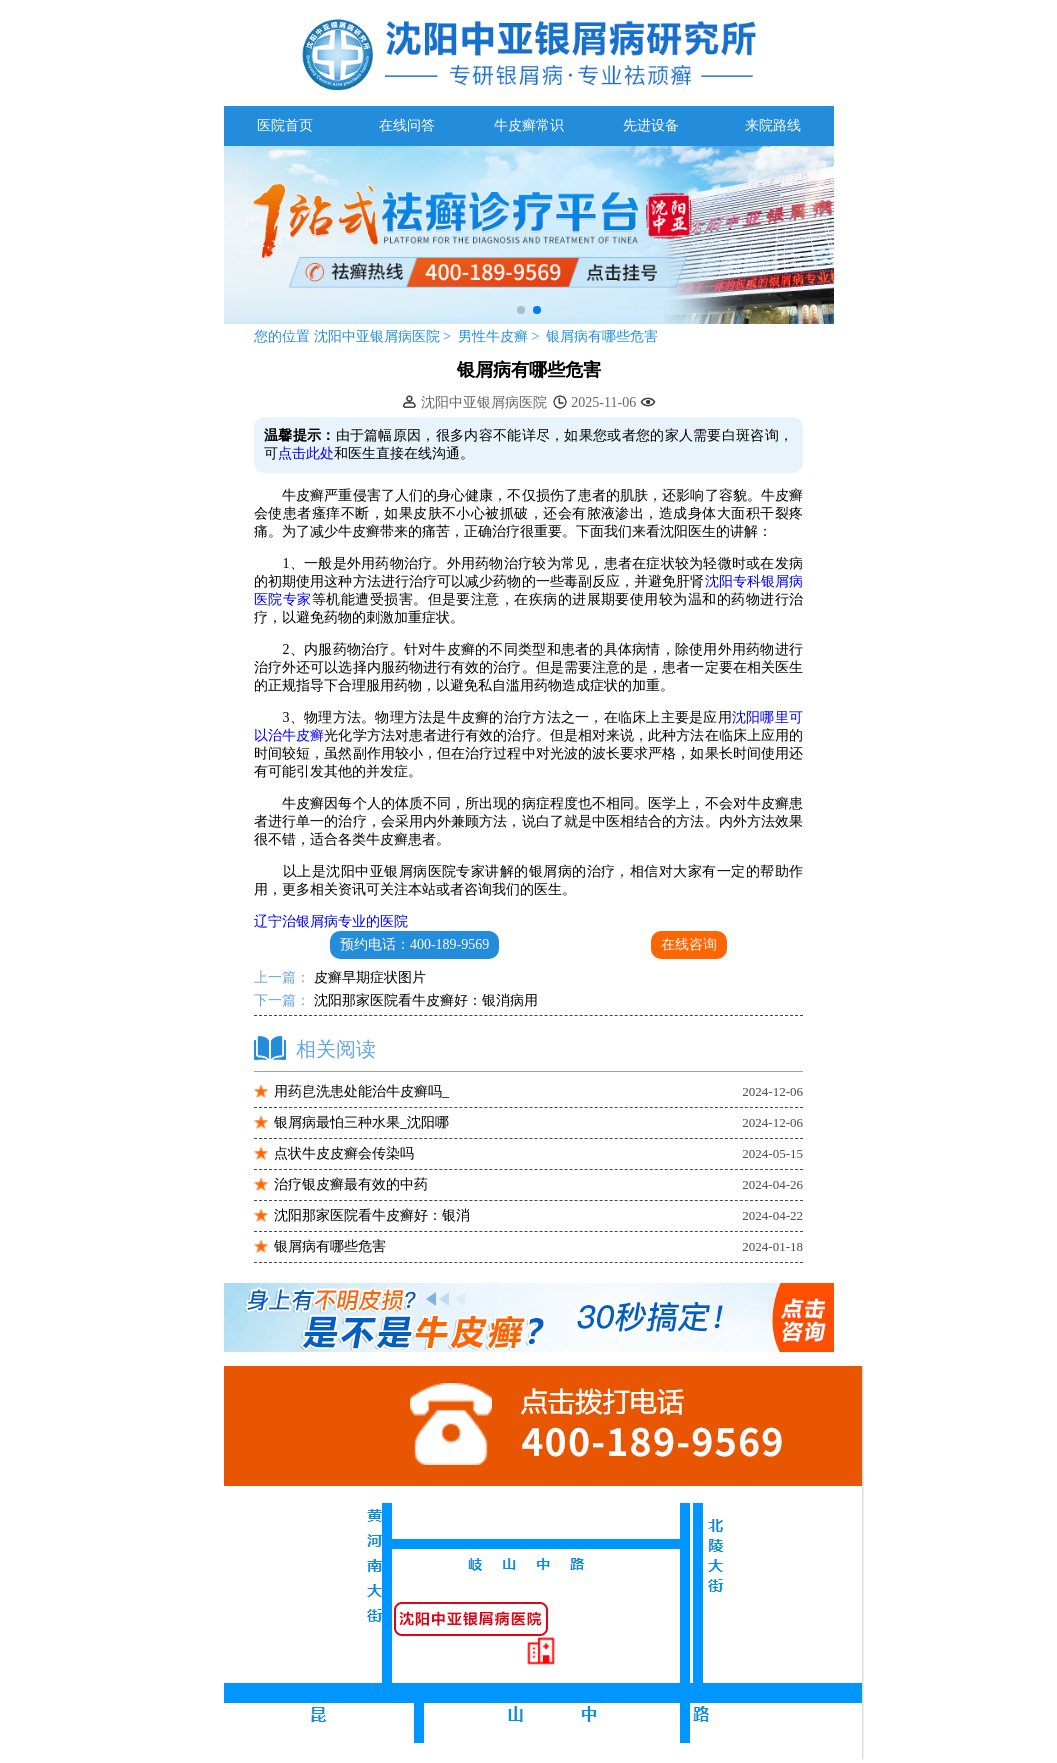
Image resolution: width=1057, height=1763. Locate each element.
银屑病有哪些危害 (602, 336)
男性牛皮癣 (495, 336)
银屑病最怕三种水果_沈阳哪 (361, 1122)
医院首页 (285, 125)
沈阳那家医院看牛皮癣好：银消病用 (424, 1000)
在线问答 (407, 125)
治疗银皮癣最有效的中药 (351, 1184)
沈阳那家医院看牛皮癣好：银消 (372, 1215)
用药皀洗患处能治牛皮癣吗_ (361, 1091)
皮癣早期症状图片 (368, 977)
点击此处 (306, 453)
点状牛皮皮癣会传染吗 (344, 1153)
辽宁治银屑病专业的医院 (331, 921)
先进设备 (651, 125)
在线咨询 (689, 944)
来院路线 (773, 125)
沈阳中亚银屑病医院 (376, 336)
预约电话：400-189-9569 (414, 944)
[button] (521, 310)
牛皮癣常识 (529, 125)
